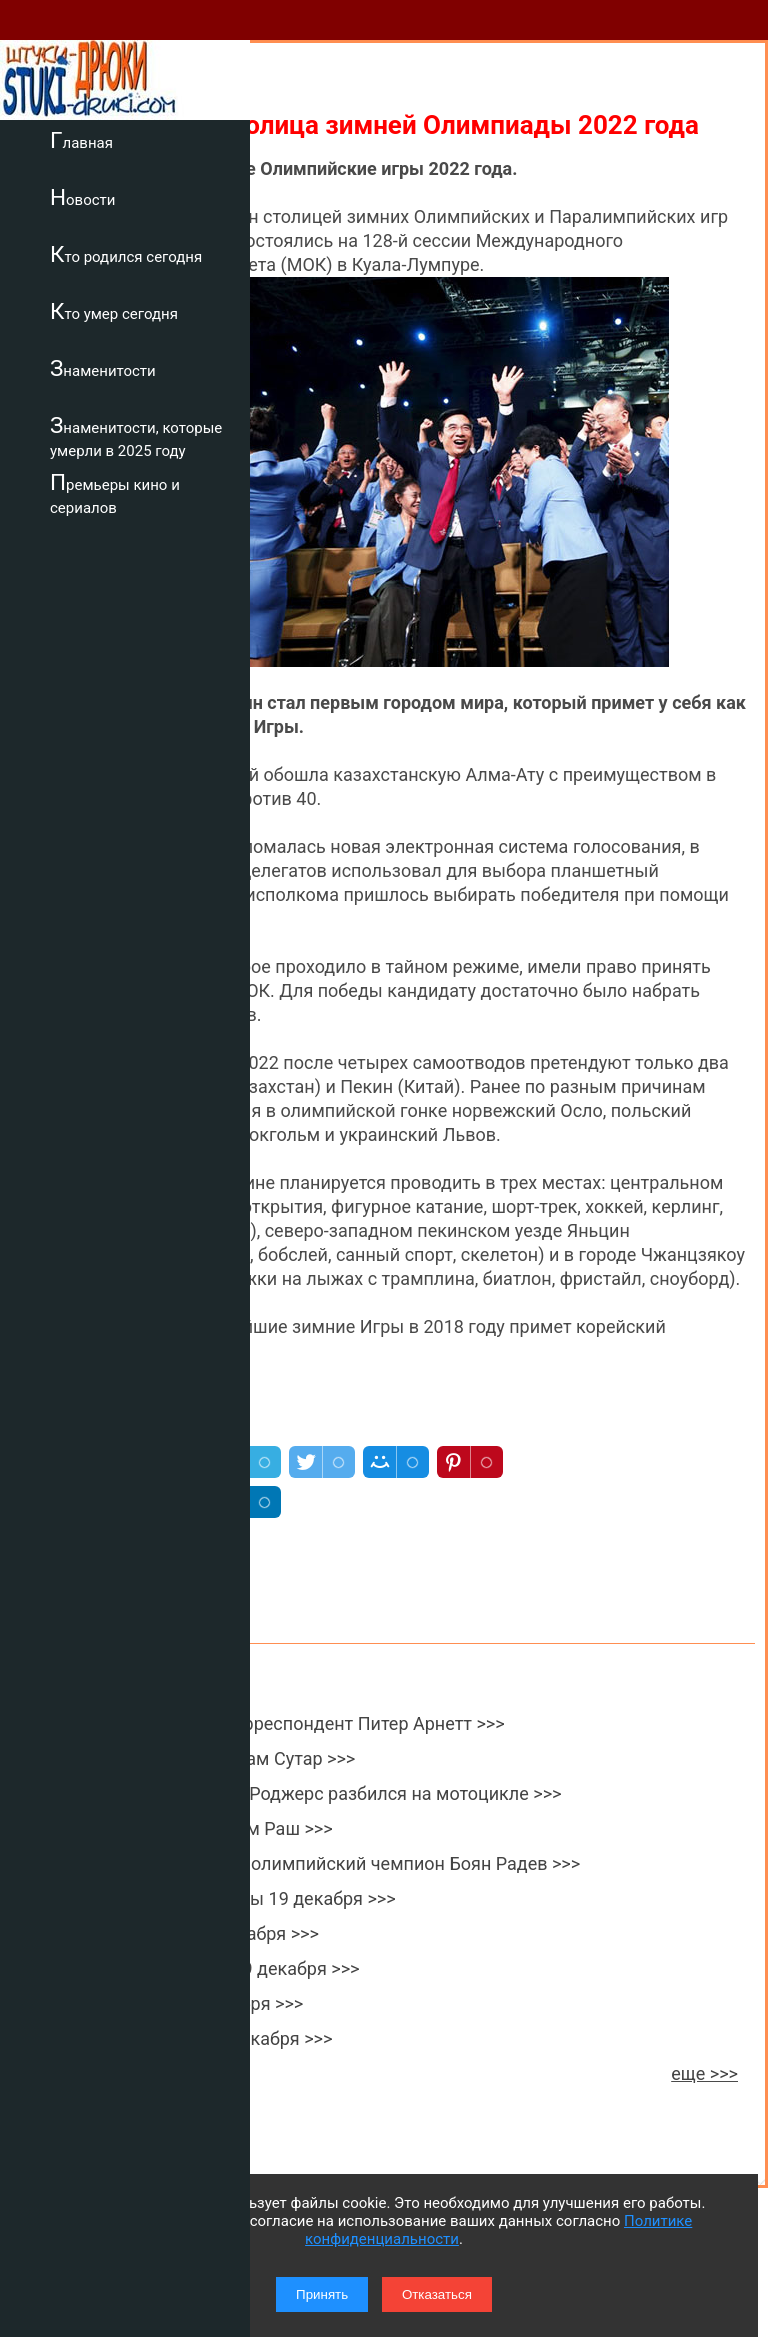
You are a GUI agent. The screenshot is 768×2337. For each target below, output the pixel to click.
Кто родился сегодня (126, 254)
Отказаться (437, 2294)
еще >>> (704, 2073)
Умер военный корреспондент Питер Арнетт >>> (300, 1723)
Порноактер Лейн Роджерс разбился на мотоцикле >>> (328, 1793)
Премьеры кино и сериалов (115, 493)
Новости (82, 197)
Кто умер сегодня (114, 311)
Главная (81, 140)
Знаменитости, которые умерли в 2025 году (136, 436)
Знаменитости (103, 368)
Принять (322, 2294)
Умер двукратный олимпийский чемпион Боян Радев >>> (338, 1863)
